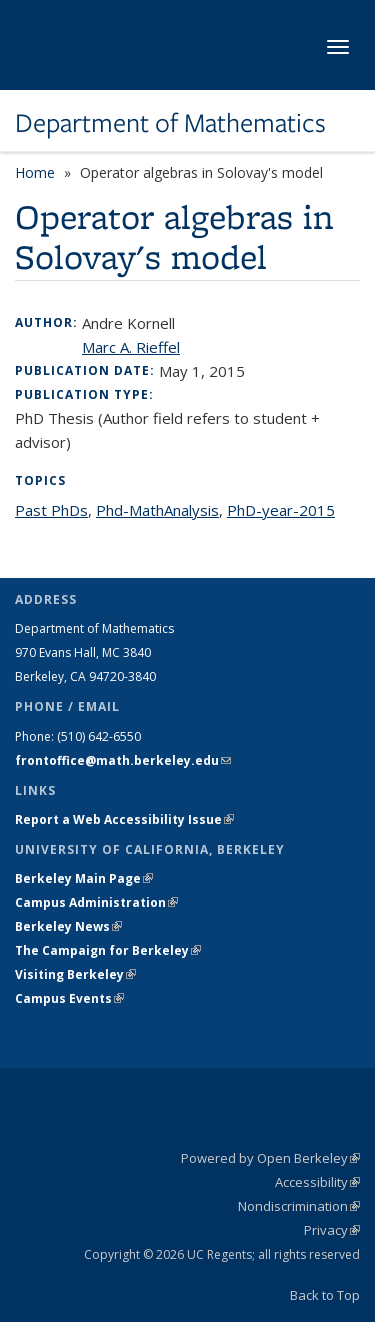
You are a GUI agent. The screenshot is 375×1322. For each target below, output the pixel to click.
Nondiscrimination (299, 1206)
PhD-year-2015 (281, 510)
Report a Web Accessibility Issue (124, 819)
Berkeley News (68, 926)
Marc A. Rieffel (131, 347)
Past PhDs (51, 510)
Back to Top (325, 1295)
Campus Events (69, 998)
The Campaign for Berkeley (108, 950)
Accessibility (317, 1182)
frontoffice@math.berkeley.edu (123, 760)
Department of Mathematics (170, 123)
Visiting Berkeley (75, 974)
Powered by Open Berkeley (270, 1158)
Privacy (332, 1230)
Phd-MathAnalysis (157, 510)
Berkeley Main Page (84, 878)
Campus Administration (96, 902)
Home (35, 172)
